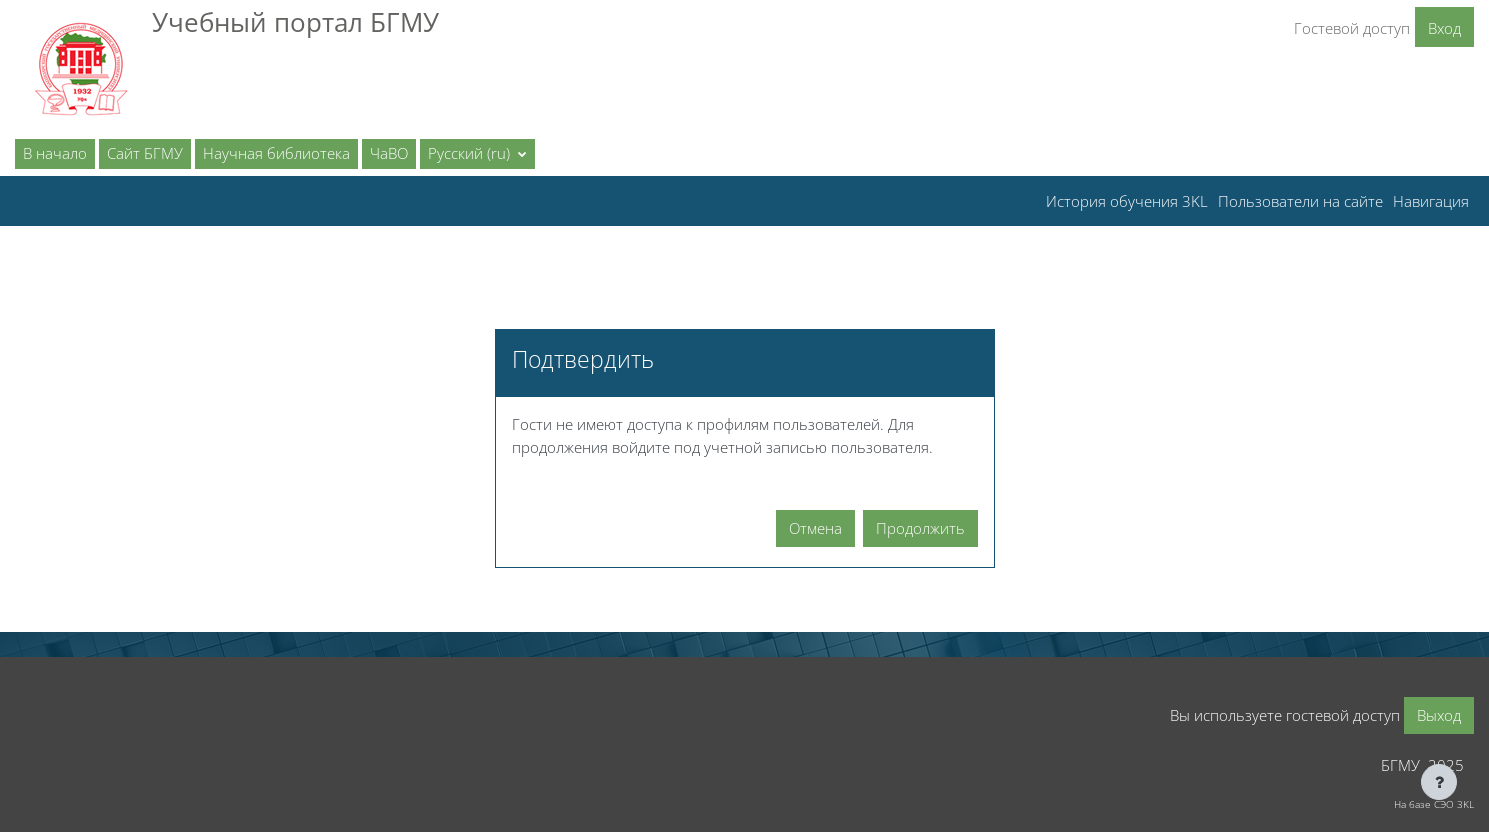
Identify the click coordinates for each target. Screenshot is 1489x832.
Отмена (815, 528)
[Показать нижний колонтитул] (1439, 782)
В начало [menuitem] (55, 153)
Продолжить (920, 528)
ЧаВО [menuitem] (389, 153)
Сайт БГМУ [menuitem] (145, 153)
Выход (1439, 715)
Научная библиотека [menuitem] (276, 153)
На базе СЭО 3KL (1434, 804)
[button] (477, 154)
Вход (1444, 28)
